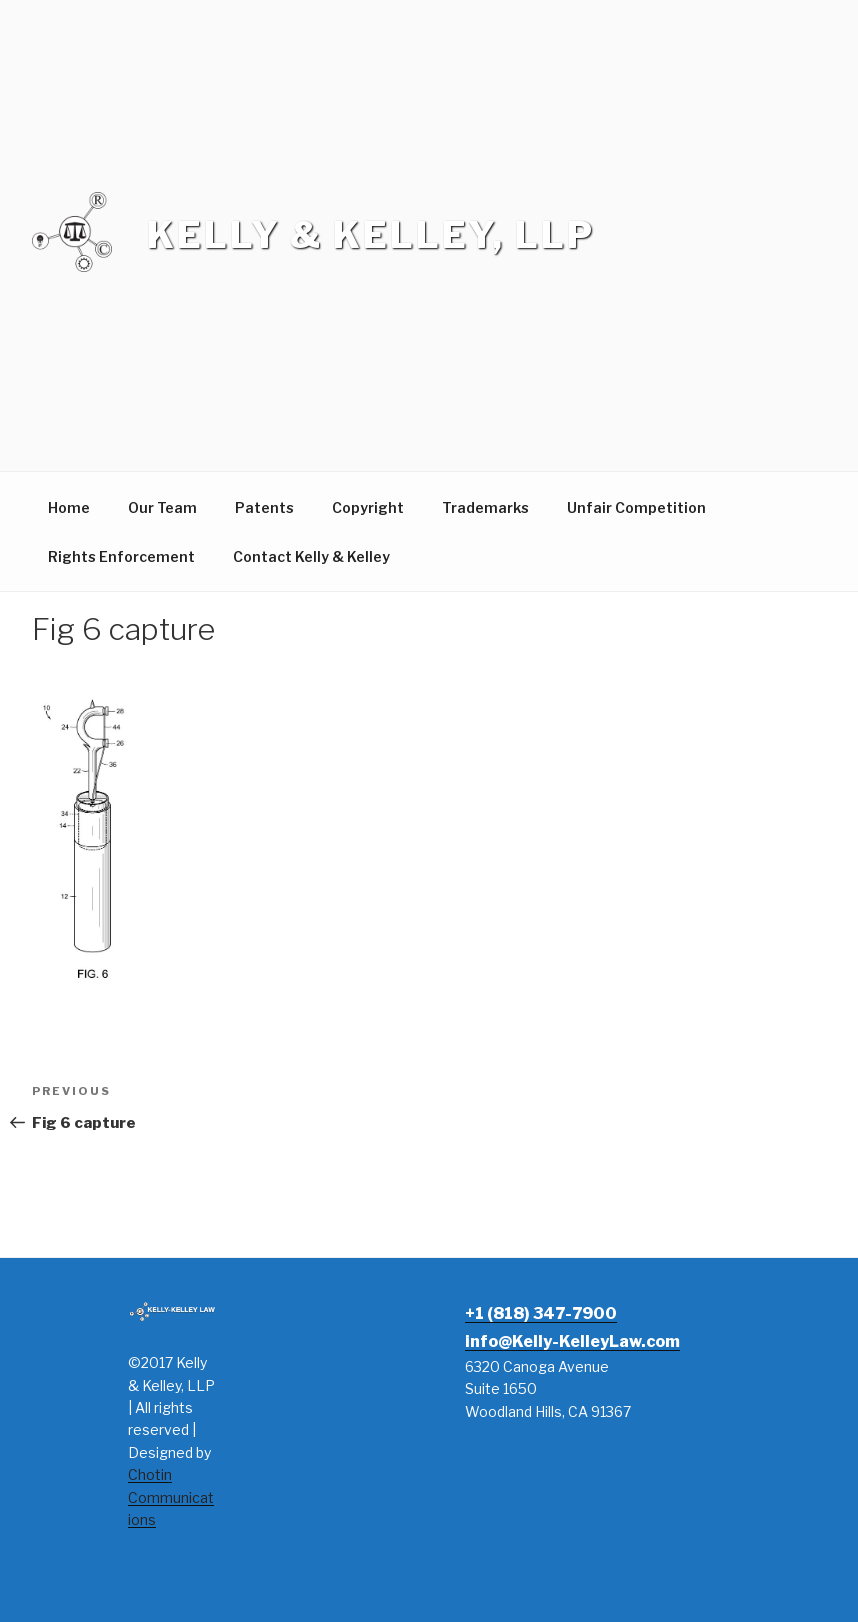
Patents (264, 507)
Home (69, 507)
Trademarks (485, 507)
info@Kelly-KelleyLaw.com (572, 1341)
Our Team (162, 507)
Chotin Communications (171, 1497)
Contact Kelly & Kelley (311, 556)
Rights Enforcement (121, 556)
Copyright (368, 507)
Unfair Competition (636, 507)
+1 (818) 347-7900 (541, 1313)
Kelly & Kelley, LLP (371, 235)
